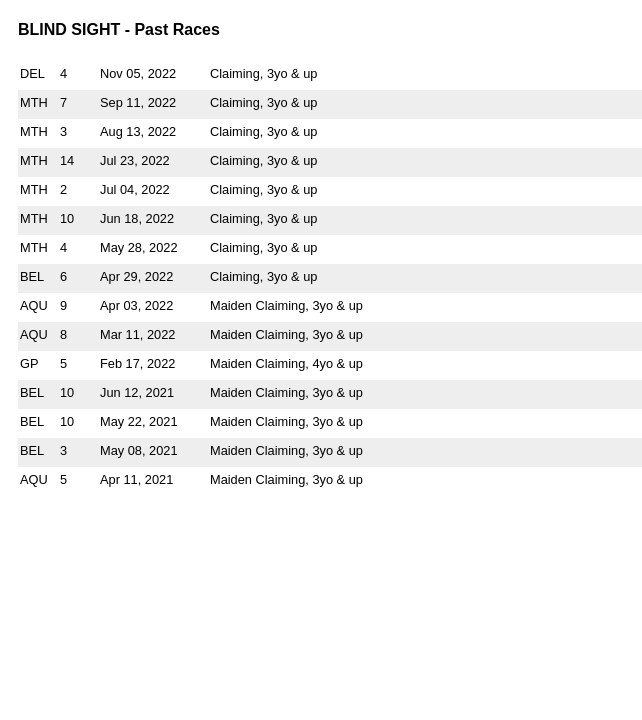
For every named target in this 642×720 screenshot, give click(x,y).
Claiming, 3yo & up (263, 73)
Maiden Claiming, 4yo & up (286, 363)
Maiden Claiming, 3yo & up (286, 305)
